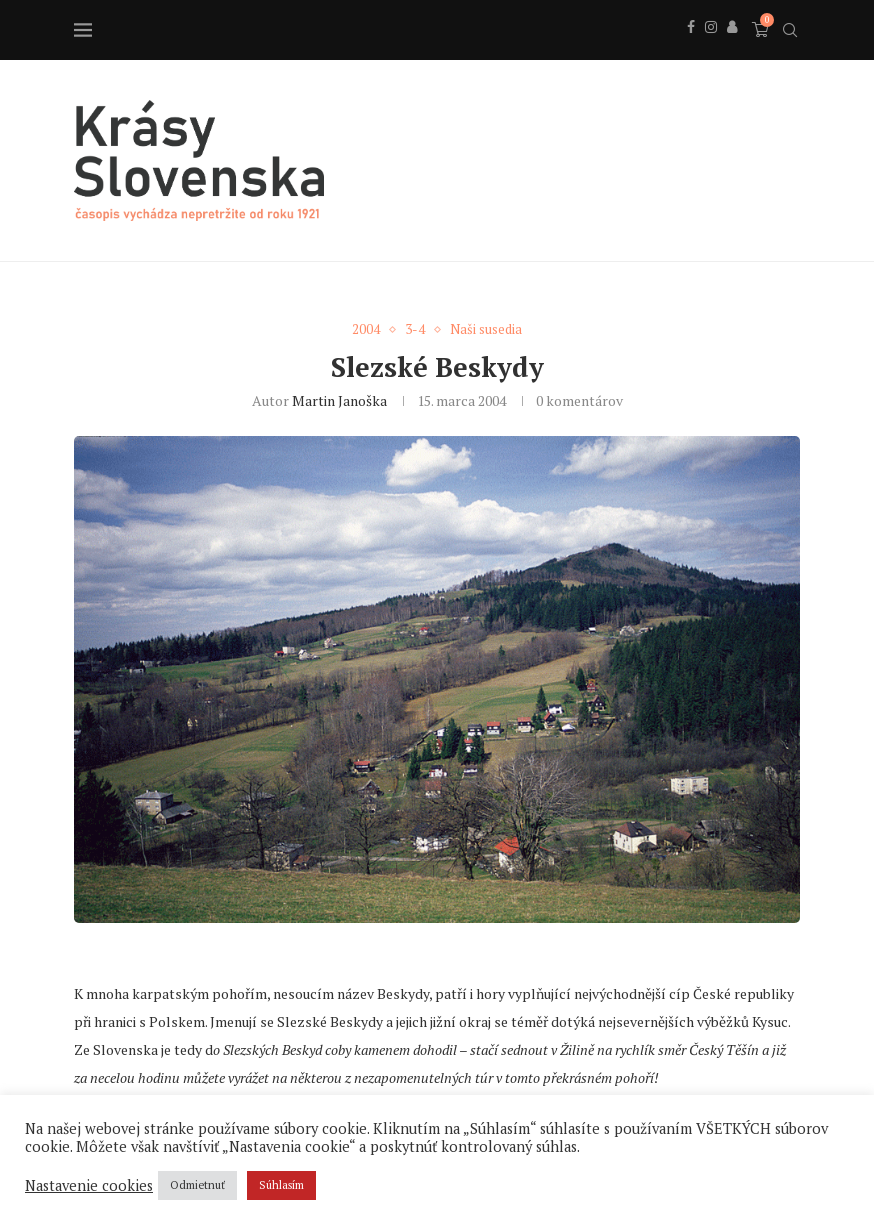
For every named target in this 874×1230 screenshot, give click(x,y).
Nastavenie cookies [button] (89, 1186)
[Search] (790, 30)
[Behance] (732, 49)
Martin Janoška (339, 400)
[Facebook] (691, 49)
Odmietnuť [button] (197, 1185)
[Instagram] (711, 49)
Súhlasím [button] (281, 1185)
